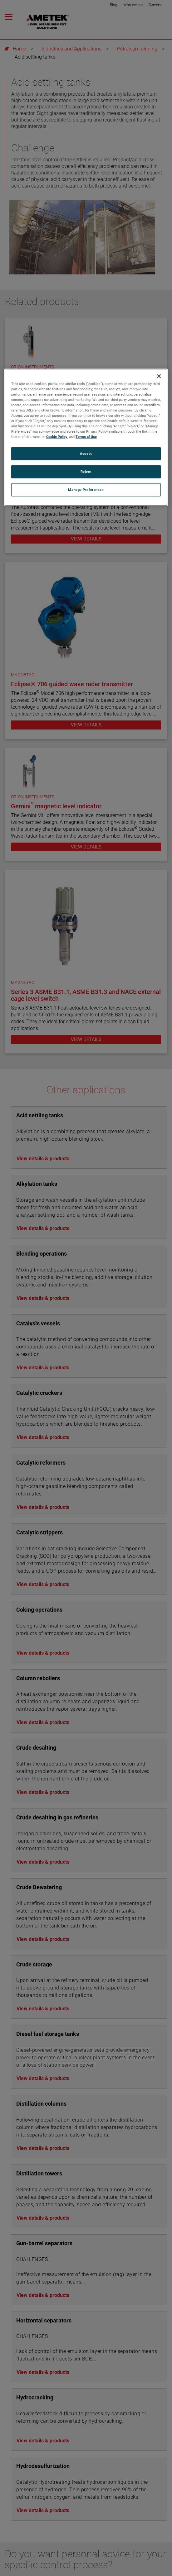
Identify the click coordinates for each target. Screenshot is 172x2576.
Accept (86, 453)
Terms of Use (86, 437)
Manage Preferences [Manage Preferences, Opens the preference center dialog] (86, 489)
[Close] (159, 376)
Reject (86, 471)
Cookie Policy (56, 437)
